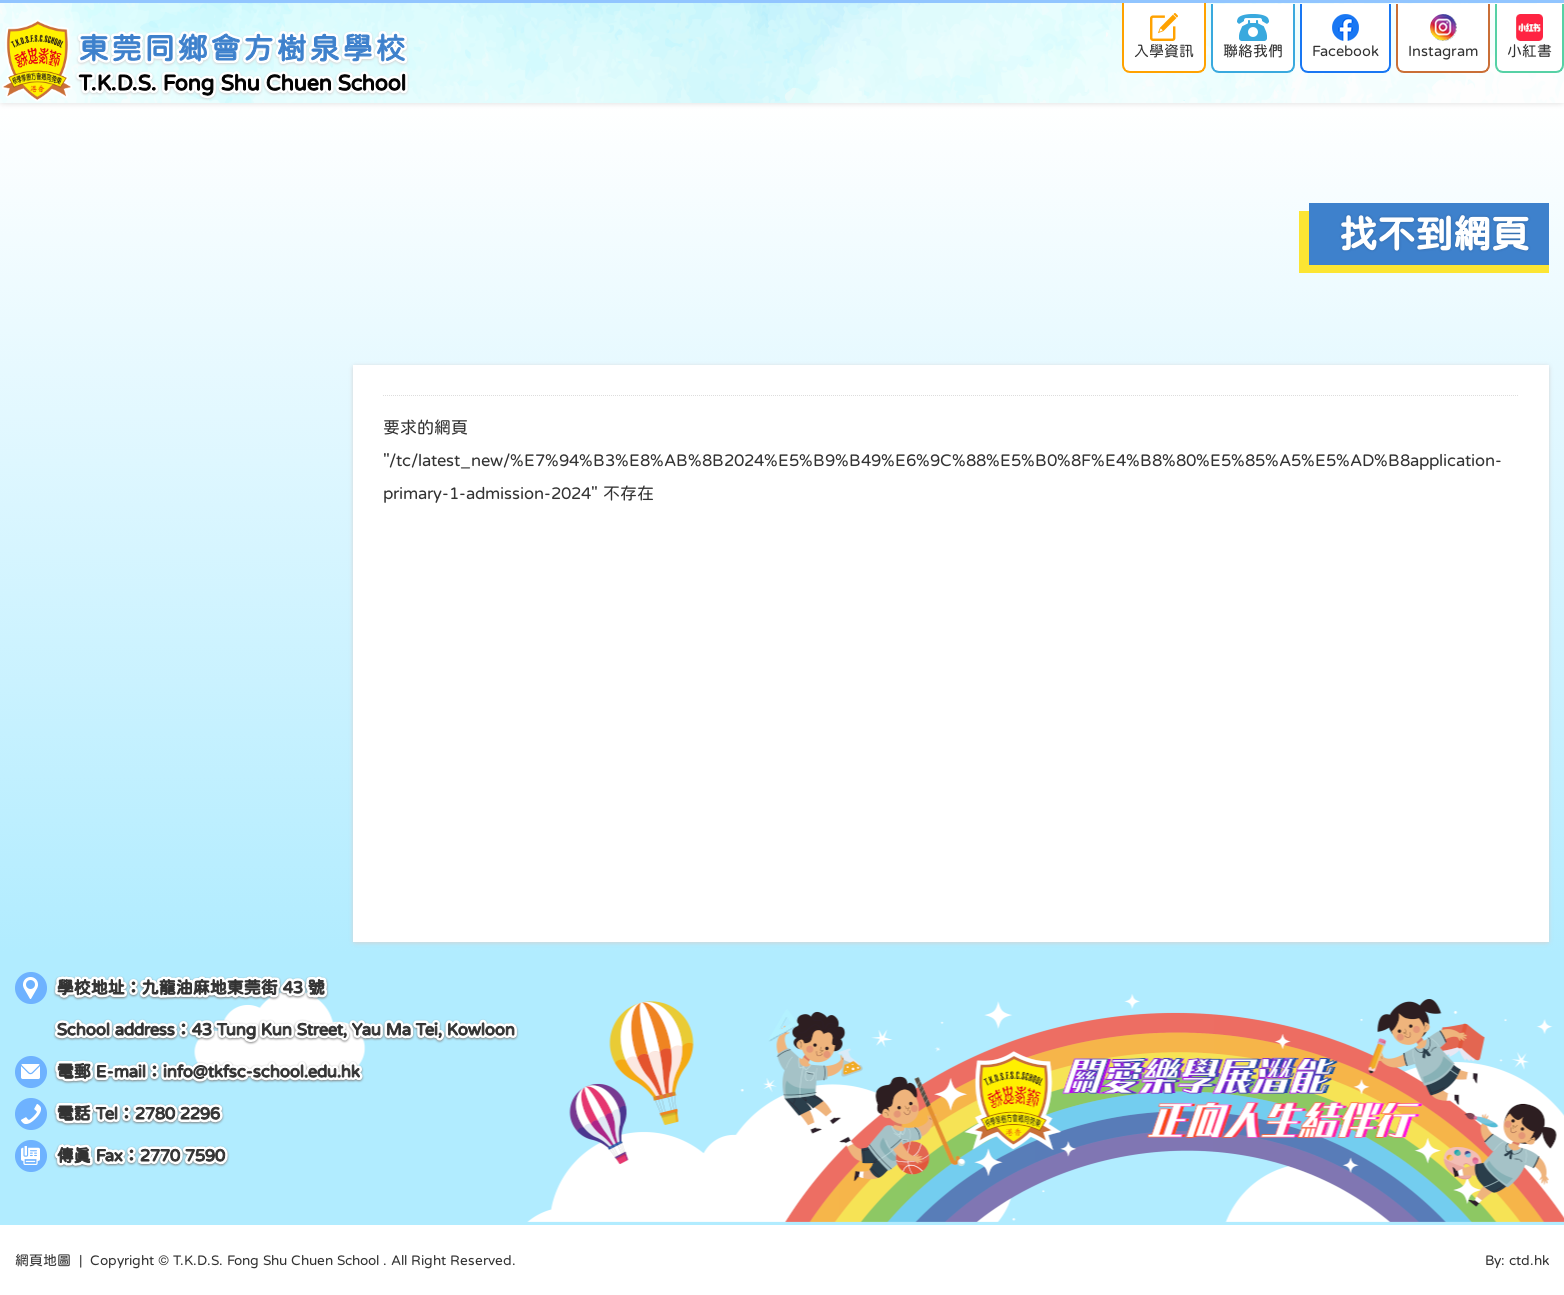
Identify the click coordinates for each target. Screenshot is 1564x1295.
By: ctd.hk (1517, 1260)
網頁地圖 (43, 1260)
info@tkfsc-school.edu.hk (261, 1071)
